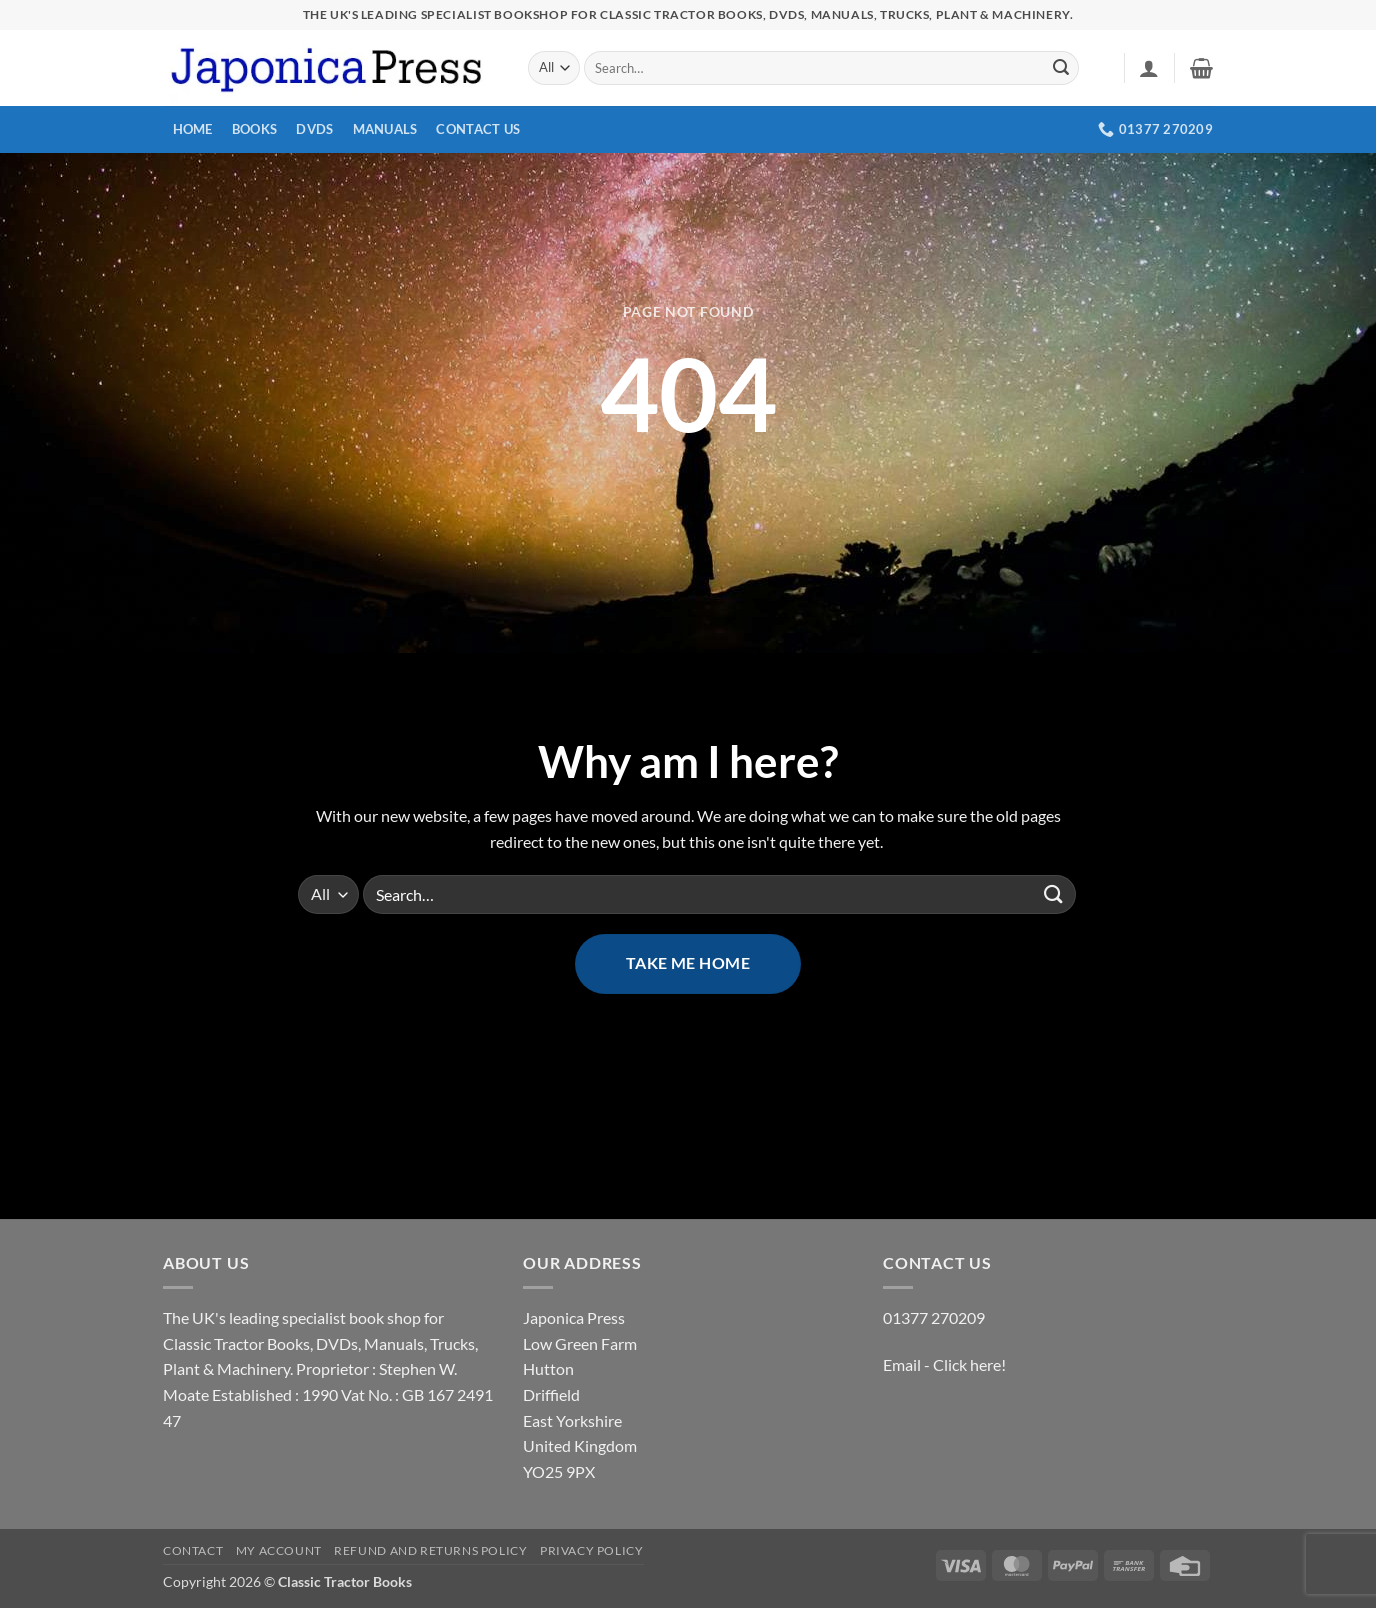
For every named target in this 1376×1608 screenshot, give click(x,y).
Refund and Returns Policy (430, 1550)
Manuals (385, 129)
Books (254, 129)
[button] (1149, 68)
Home (193, 129)
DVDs (314, 129)
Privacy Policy (592, 1550)
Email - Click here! (944, 1364)
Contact (193, 1550)
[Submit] (1061, 68)
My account (279, 1550)
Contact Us (478, 129)
